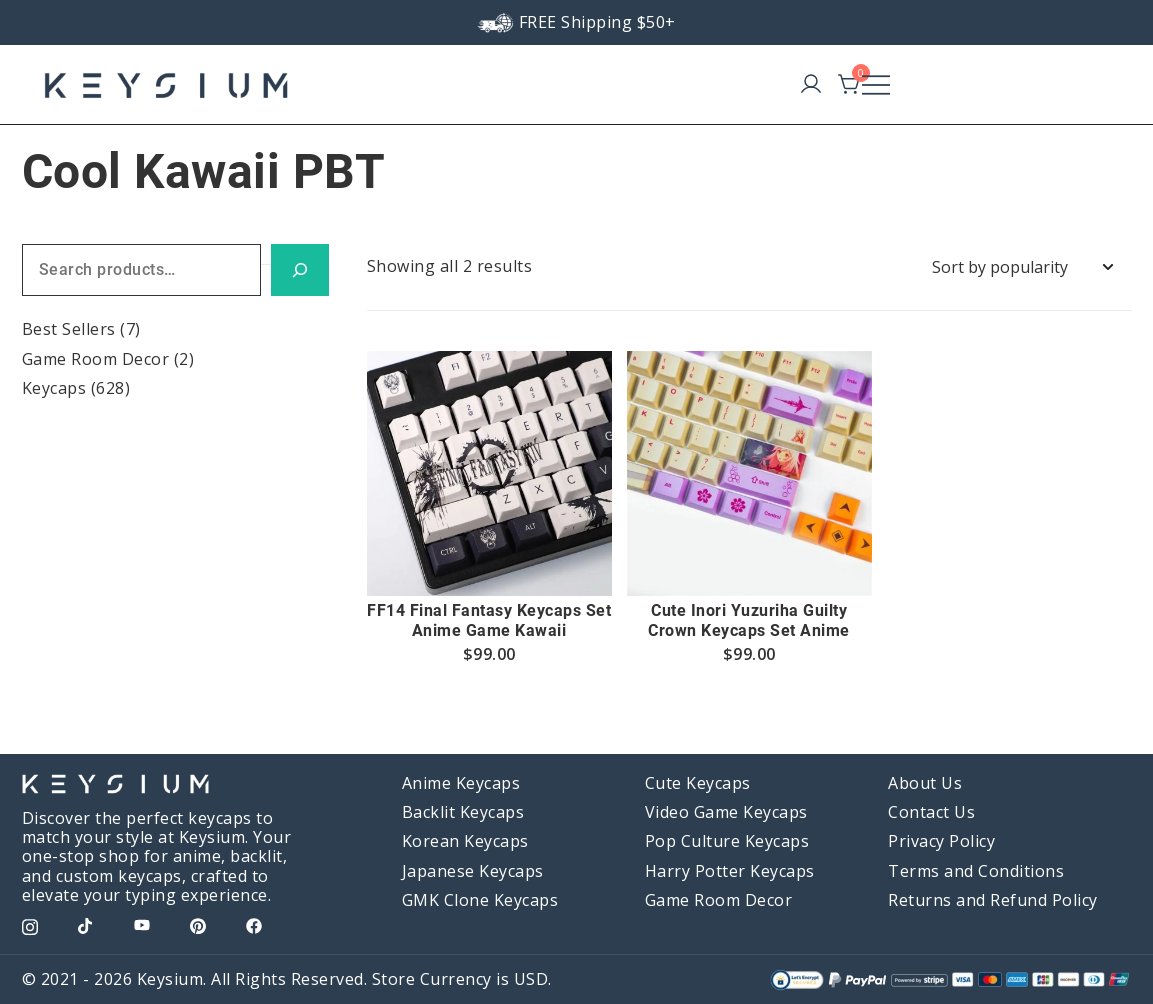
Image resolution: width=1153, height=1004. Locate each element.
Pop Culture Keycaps (727, 841)
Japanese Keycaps (473, 871)
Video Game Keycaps (726, 812)
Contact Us (931, 812)
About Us (925, 783)
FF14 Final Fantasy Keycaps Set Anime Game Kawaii (489, 620)
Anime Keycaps (461, 783)
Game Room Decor (96, 359)
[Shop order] (1022, 267)
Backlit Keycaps (463, 812)
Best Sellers (69, 329)
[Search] (300, 270)
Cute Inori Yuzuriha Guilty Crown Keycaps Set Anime (749, 620)
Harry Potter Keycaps (730, 871)
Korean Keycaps (465, 841)
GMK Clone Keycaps (480, 900)
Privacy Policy (941, 841)
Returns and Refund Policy (993, 900)
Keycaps (54, 388)
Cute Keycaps (698, 783)
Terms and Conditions (976, 871)
